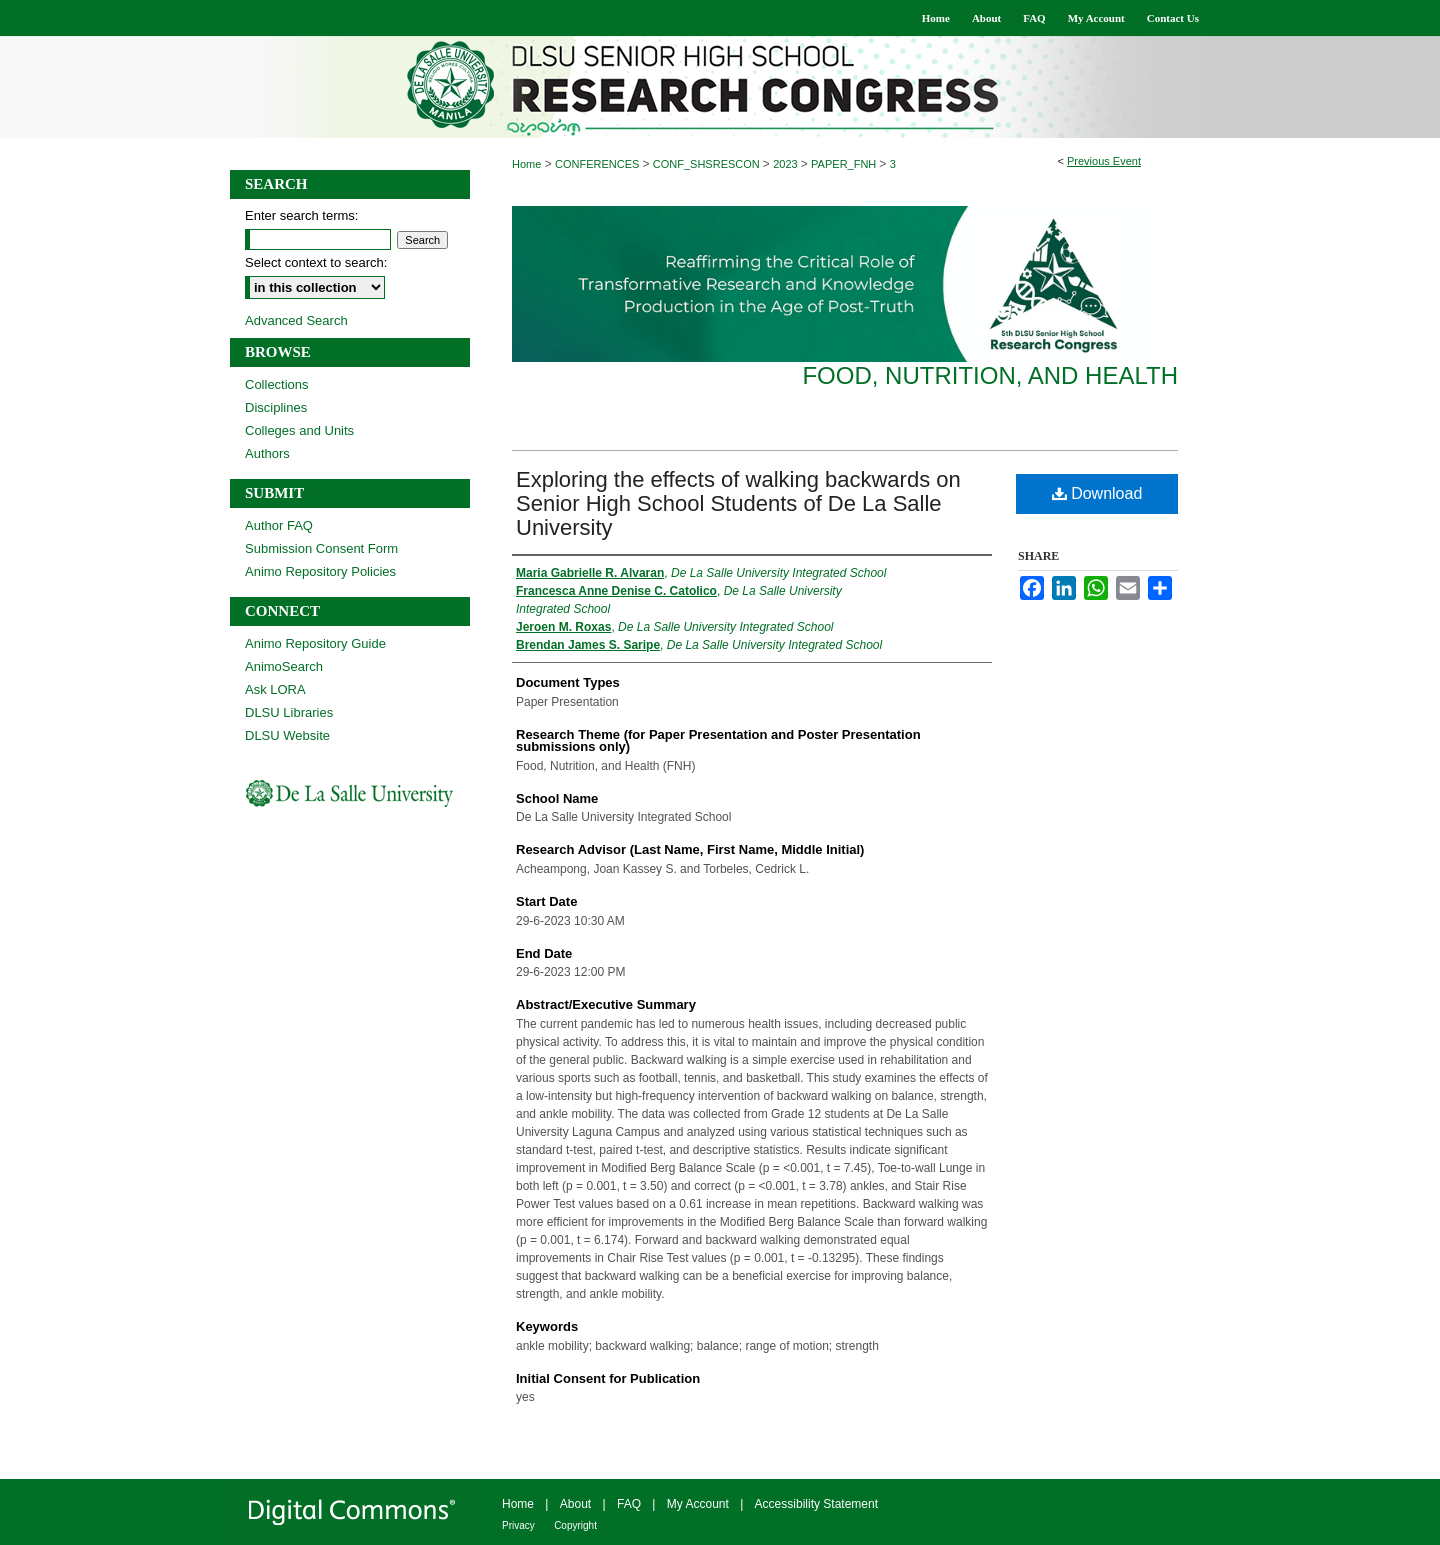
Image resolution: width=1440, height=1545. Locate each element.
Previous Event (1104, 161)
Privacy (518, 1525)
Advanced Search (296, 320)
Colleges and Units (299, 430)
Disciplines (276, 407)
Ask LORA (275, 689)
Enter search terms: (301, 215)
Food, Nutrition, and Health (990, 375)
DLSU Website (287, 735)
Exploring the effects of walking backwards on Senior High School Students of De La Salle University (738, 503)
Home (526, 164)
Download (1097, 493)
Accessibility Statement (816, 1504)
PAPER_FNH (845, 164)
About (575, 1504)
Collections (277, 384)
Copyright (575, 1525)
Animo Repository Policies (320, 571)
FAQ (629, 1504)
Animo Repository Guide (315, 643)
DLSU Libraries (289, 712)
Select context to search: (316, 262)
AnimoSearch (284, 666)
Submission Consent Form (321, 548)
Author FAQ (279, 525)
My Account (698, 1504)
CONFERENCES (598, 164)
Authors (267, 453)
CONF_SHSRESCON (708, 164)
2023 (787, 164)
